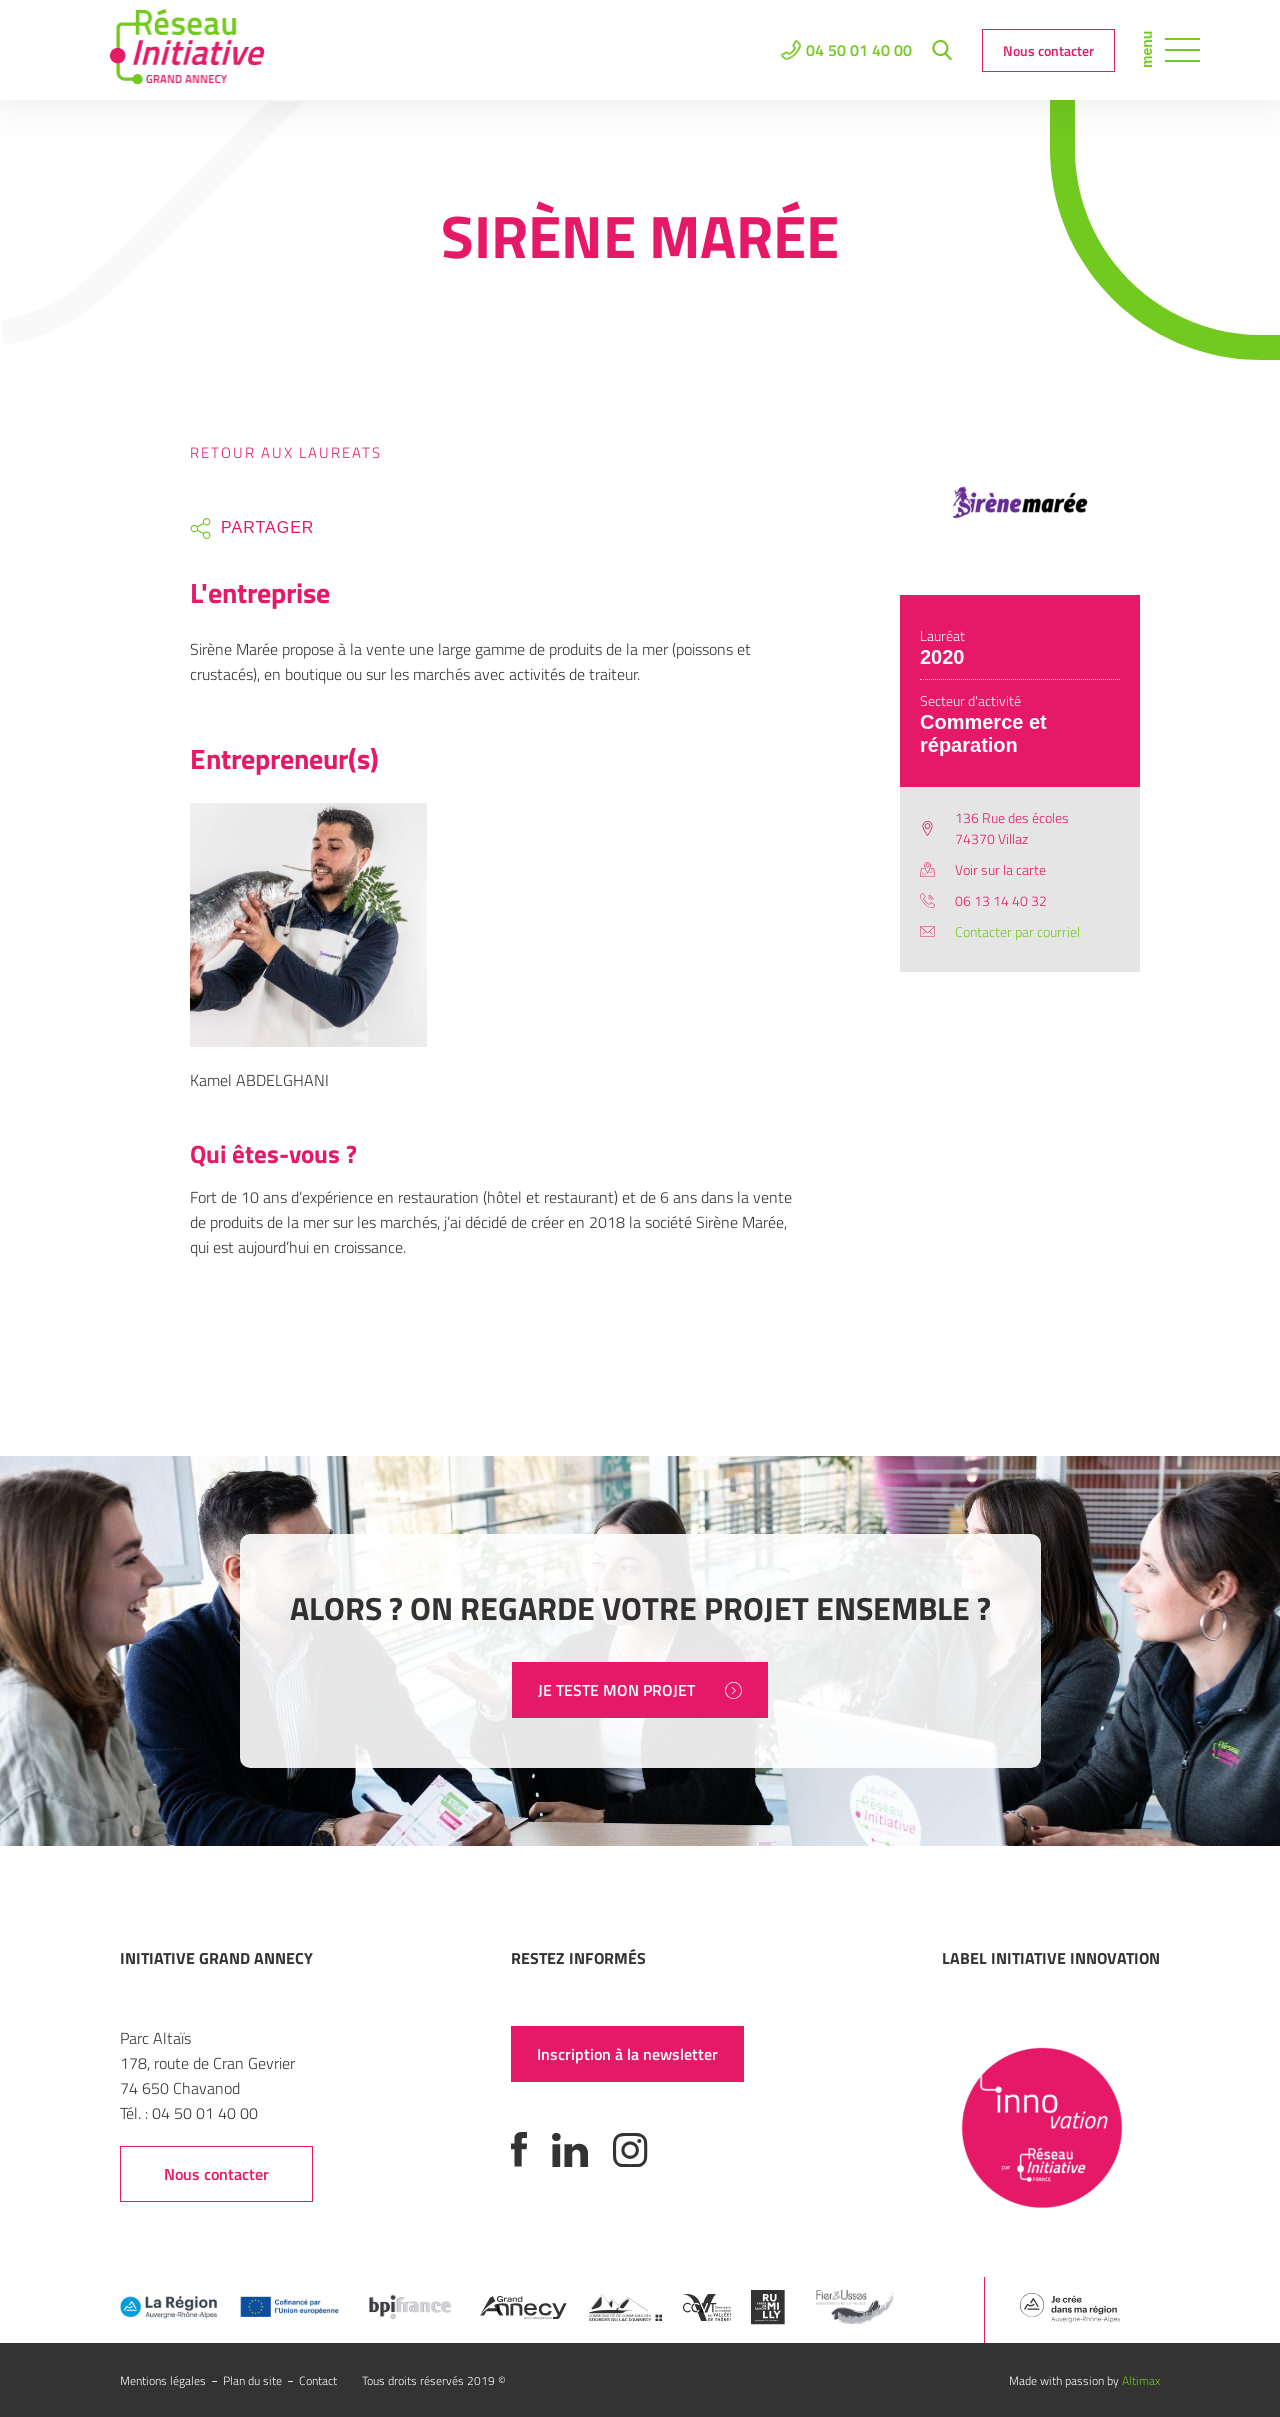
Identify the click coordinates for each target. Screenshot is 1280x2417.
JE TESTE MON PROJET (640, 1690)
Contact (318, 2380)
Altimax (1141, 2380)
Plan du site (252, 2380)
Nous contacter (1048, 50)
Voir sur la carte (1000, 869)
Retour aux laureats (286, 452)
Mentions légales (163, 2380)
